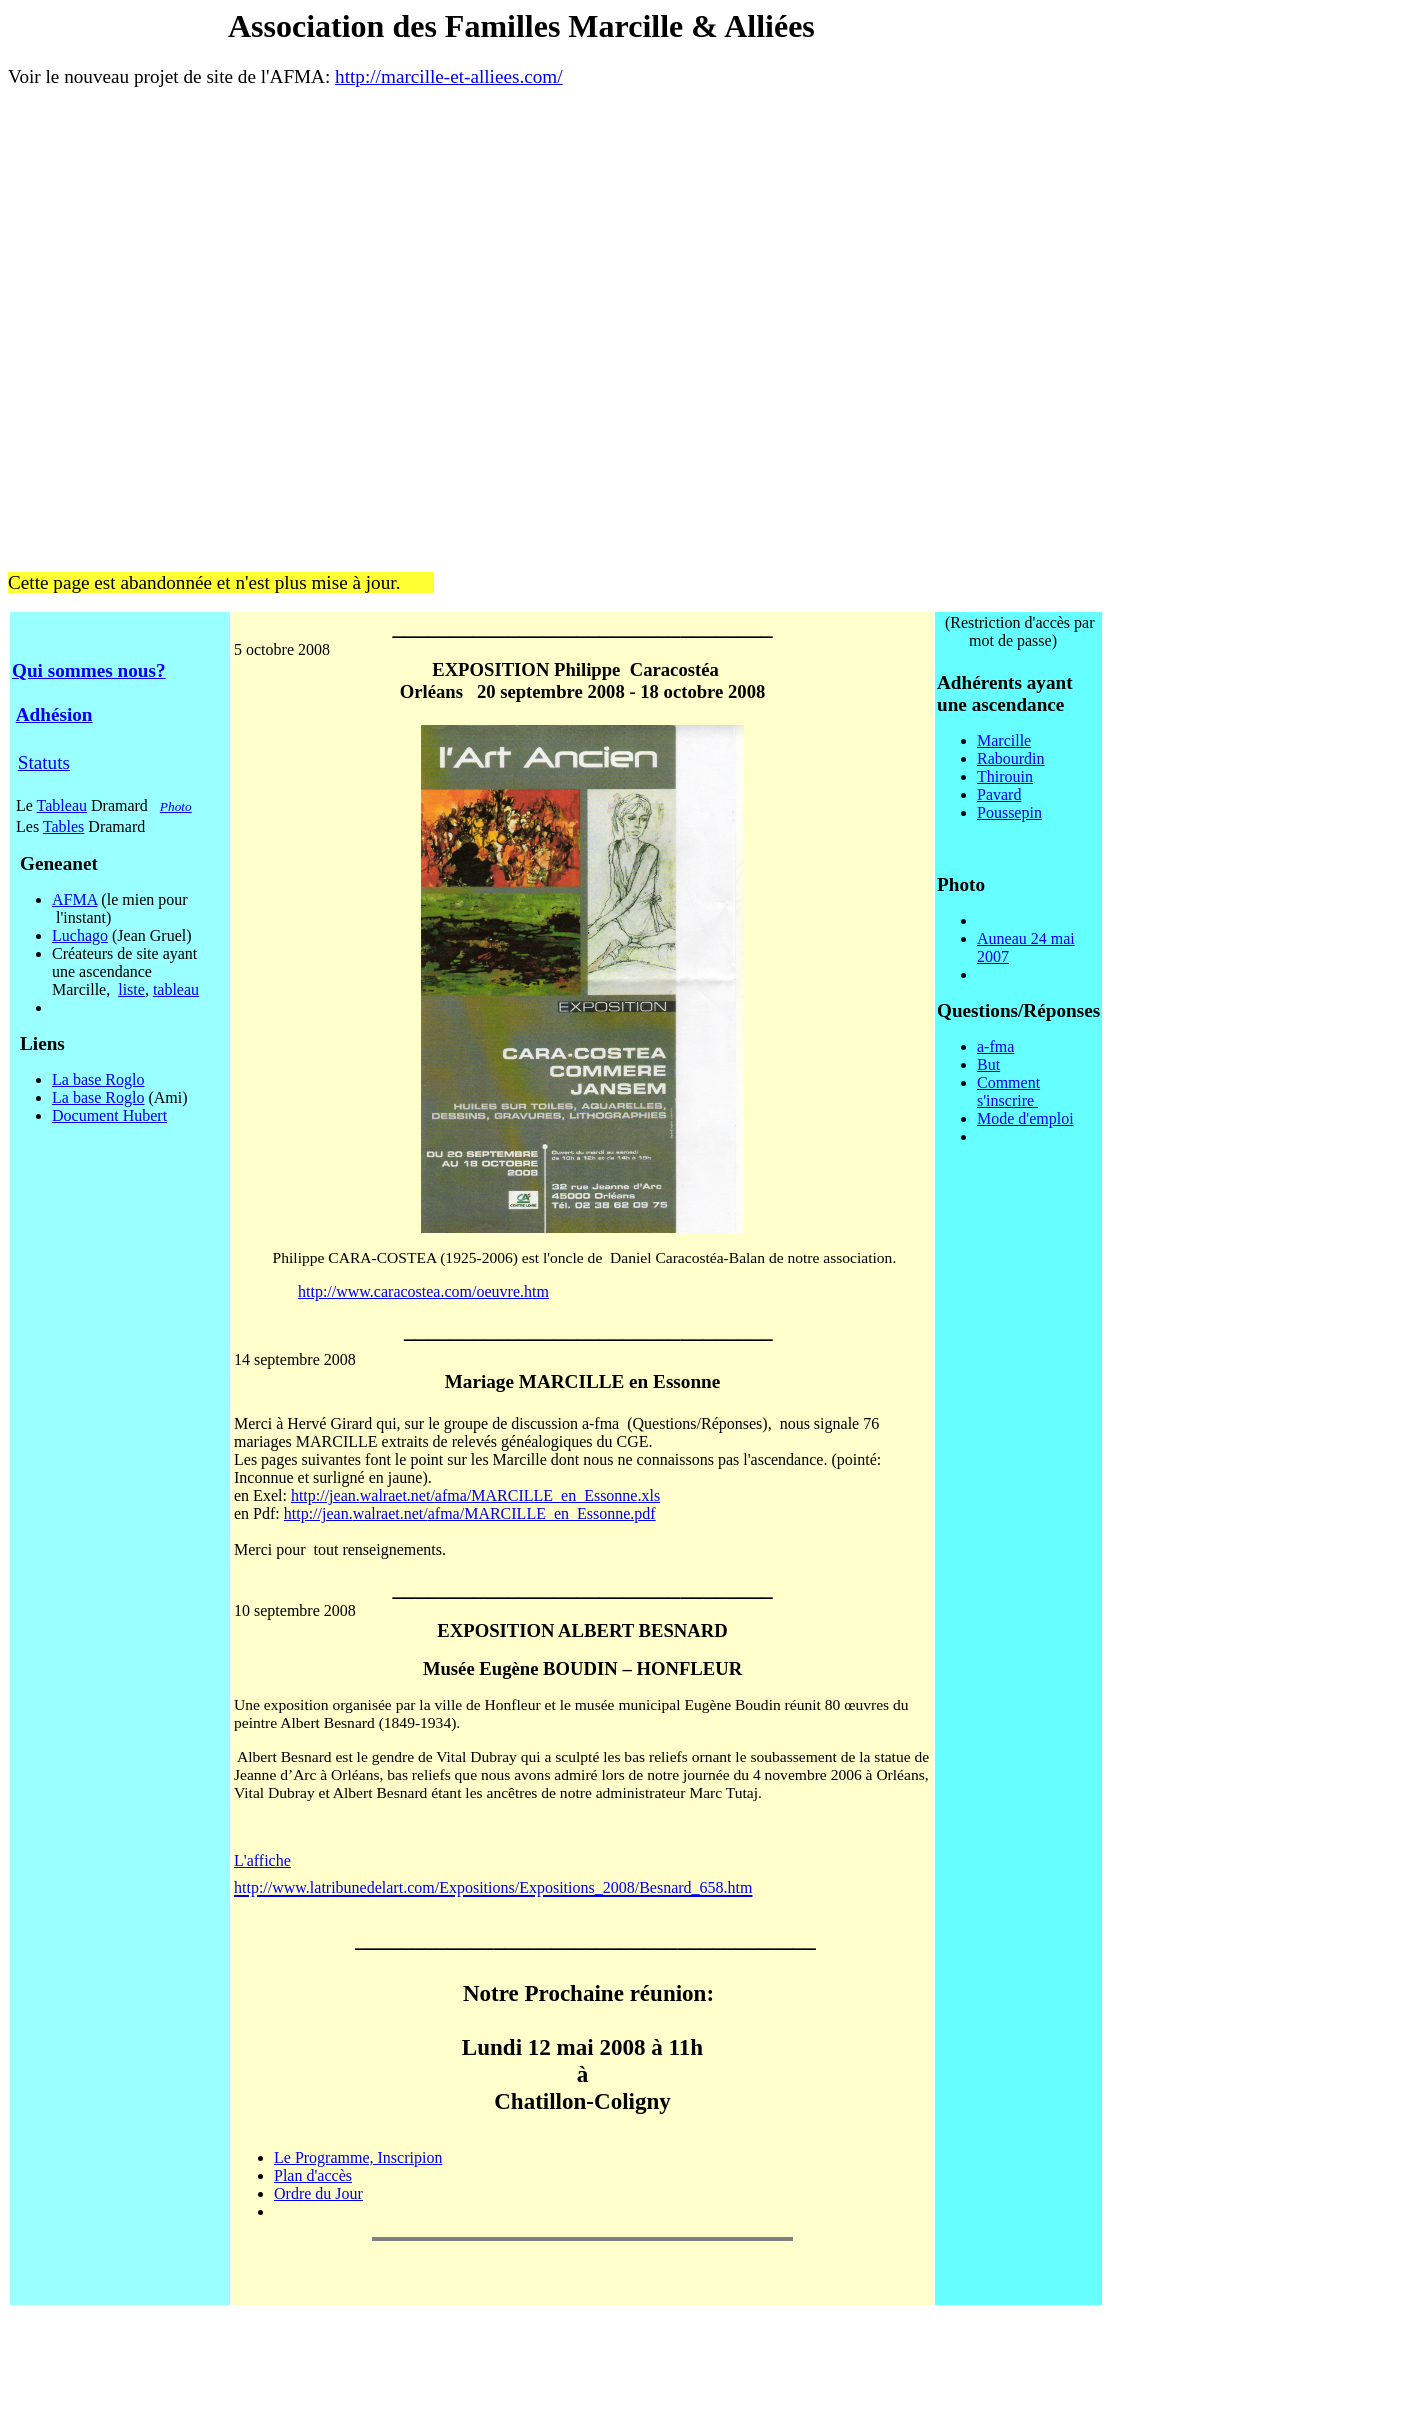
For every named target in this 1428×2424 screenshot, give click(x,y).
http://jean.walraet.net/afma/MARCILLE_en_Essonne (464, 1495)
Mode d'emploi (1025, 1118)
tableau (176, 989)
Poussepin (1009, 812)
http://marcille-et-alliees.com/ (449, 76)
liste (131, 989)
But (988, 1064)
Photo (176, 806)
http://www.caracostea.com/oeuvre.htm (423, 1291)
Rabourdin (1011, 758)
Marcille (1004, 740)
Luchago (80, 935)
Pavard (999, 794)
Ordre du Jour (318, 2193)
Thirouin (1005, 776)
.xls (648, 1495)
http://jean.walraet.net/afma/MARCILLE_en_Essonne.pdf (470, 1513)
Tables (64, 826)
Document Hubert (109, 1115)
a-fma (995, 1046)
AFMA (74, 899)
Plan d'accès (313, 2175)
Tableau (62, 805)
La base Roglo (98, 1079)
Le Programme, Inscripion (358, 2157)
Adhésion (54, 714)
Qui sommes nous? (89, 670)
